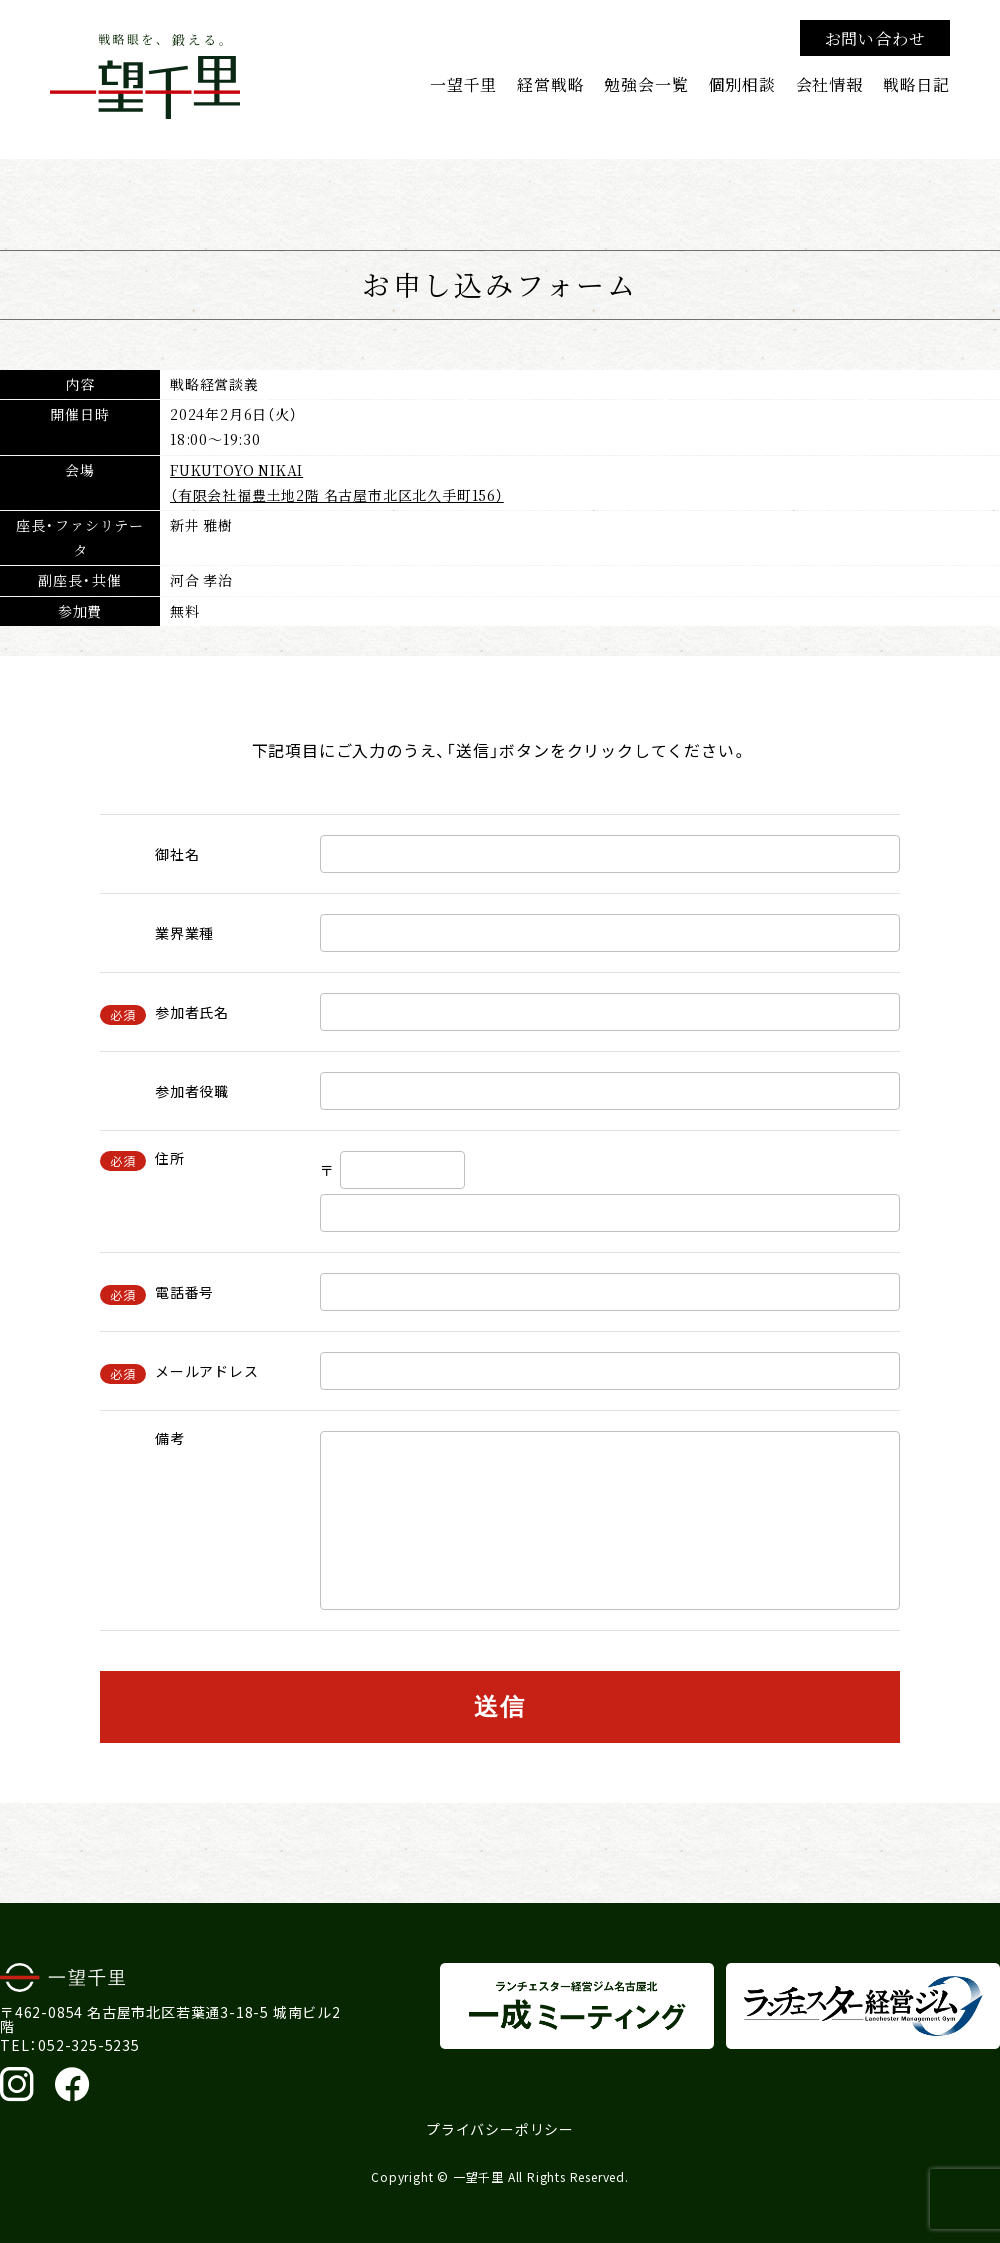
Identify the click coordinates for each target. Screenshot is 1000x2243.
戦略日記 (916, 84)
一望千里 (463, 84)
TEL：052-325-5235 (70, 2045)
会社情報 (829, 84)
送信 (500, 1706)
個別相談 (741, 84)
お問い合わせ (875, 38)
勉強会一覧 (646, 84)
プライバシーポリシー (500, 2129)
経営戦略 (550, 84)
